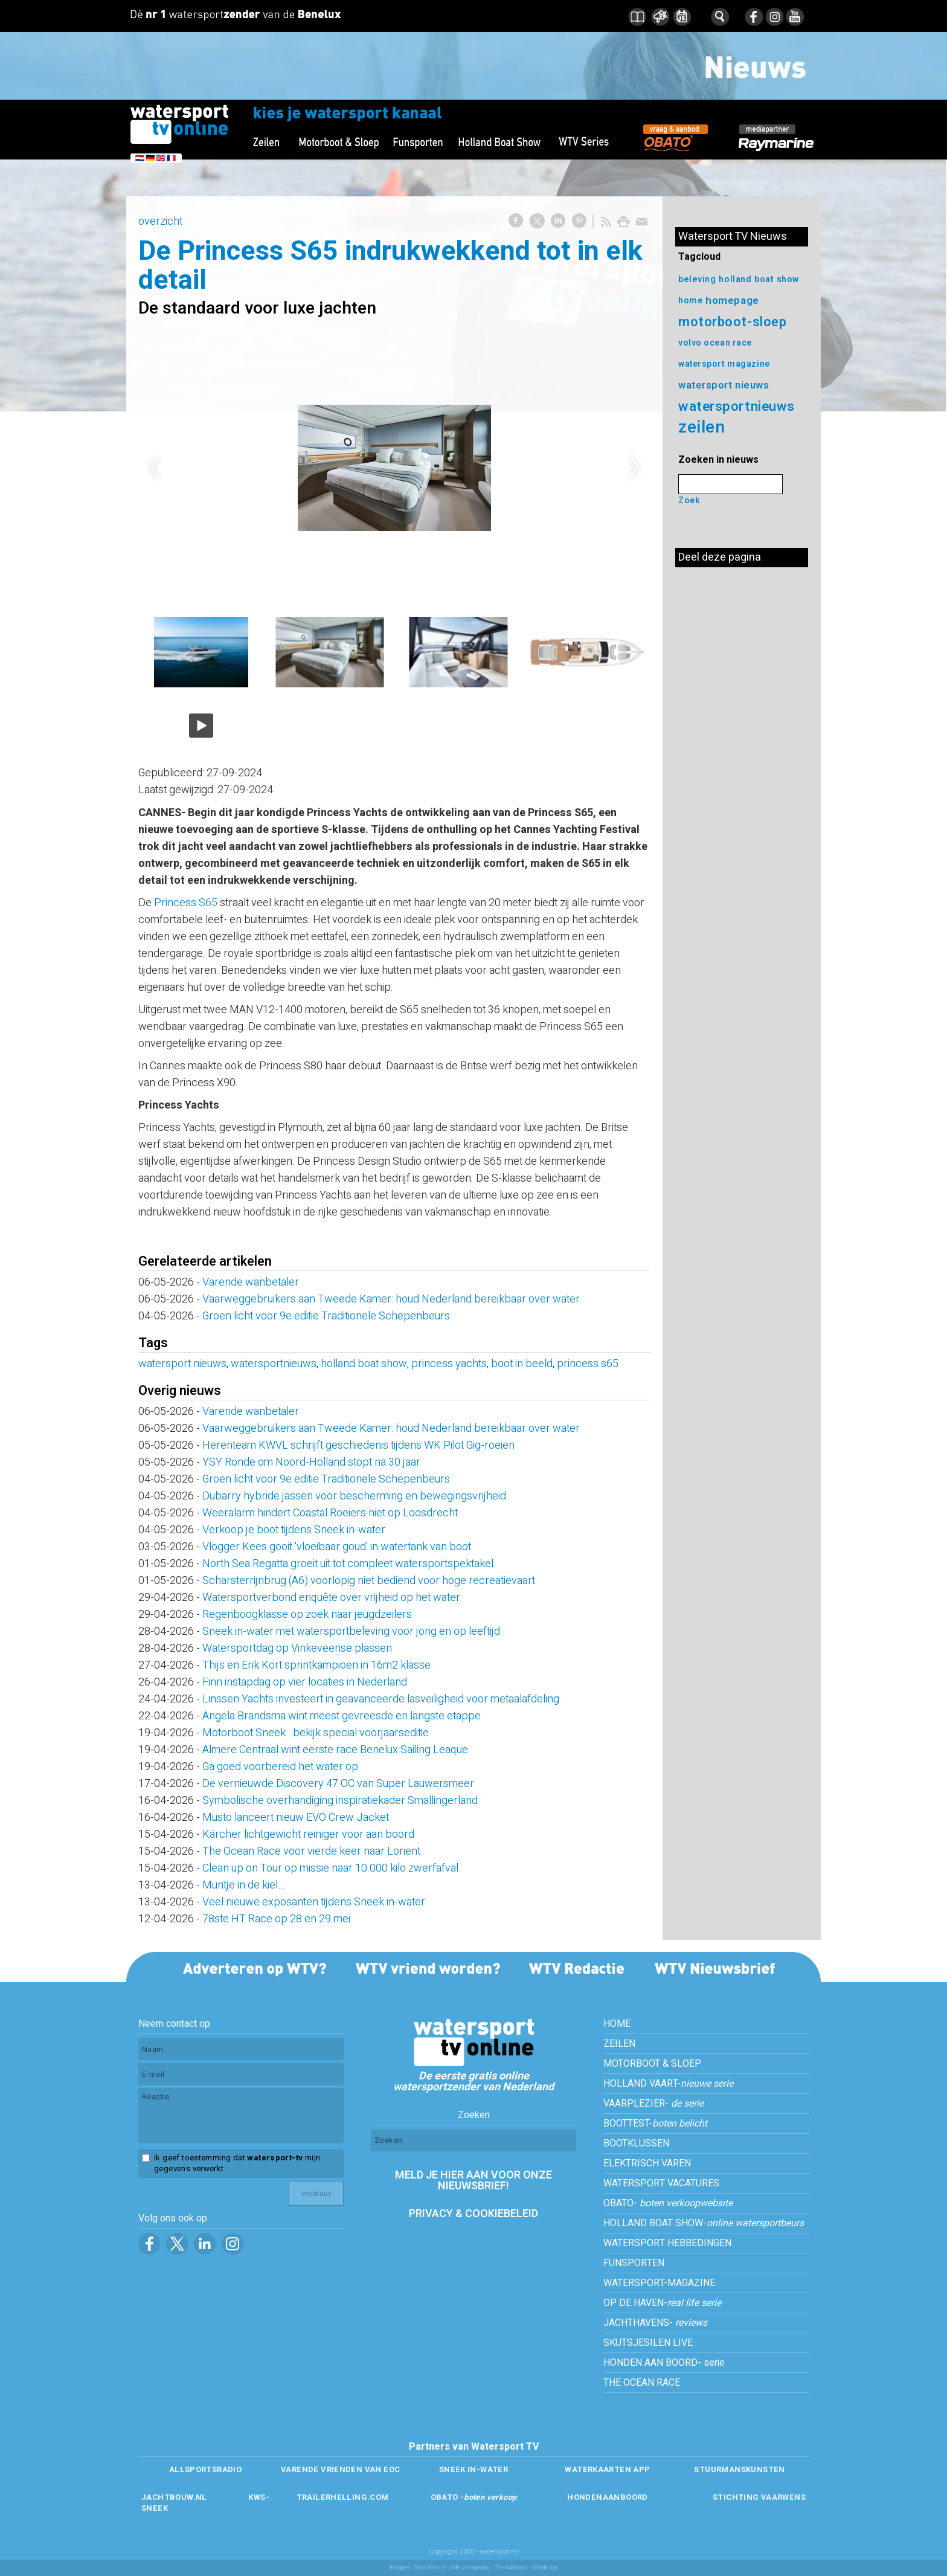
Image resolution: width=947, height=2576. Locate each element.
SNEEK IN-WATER (473, 2469)
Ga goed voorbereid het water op (280, 1767)
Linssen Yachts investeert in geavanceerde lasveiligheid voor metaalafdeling (380, 1699)
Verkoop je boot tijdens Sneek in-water (293, 1530)
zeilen (701, 427)
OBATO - (474, 2497)
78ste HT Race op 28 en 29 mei (276, 1919)
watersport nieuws (182, 1364)
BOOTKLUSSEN (636, 2143)
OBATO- (668, 2203)
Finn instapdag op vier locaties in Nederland (304, 1682)
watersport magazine (724, 364)
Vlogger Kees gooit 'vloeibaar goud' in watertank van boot (336, 1547)
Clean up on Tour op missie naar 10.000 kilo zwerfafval (330, 1868)
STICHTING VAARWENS (759, 2497)
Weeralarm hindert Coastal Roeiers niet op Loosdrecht (334, 1513)
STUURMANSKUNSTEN (739, 2469)
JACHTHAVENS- (655, 2323)
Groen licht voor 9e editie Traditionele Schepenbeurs (326, 1316)
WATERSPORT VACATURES (661, 2183)
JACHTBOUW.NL (174, 2497)
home (690, 300)
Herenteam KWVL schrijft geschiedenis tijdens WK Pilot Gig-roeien (358, 1445)
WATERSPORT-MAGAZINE (659, 2283)
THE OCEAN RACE (641, 2382)
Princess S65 (185, 903)
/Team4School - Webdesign (525, 2568)
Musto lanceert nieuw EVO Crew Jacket (295, 1817)
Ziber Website (430, 2568)
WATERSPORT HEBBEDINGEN (667, 2243)
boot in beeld (522, 1364)
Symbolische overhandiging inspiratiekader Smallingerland (340, 1800)
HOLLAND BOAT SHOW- (703, 2223)
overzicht (160, 221)
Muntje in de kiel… (243, 1885)
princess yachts (449, 1364)
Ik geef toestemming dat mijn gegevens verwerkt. (237, 2163)
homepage (732, 300)
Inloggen (399, 2568)
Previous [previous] (154, 467)
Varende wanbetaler (250, 1282)
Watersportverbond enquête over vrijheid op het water (331, 1597)
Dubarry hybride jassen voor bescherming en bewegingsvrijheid (354, 1496)
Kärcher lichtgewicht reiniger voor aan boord (308, 1834)
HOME (617, 2024)
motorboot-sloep (732, 322)
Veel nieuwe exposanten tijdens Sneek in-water (313, 1902)
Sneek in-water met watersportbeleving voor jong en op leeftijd (351, 1631)
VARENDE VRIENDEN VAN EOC (340, 2469)
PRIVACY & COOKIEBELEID (473, 2214)
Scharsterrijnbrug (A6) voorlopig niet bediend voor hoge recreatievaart (368, 1581)
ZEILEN (619, 2044)
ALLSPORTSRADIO (205, 2469)
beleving (697, 279)
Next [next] (634, 467)
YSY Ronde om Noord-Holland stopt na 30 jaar (311, 1462)
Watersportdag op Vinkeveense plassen (297, 1648)
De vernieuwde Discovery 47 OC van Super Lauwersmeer (338, 1784)
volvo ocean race (715, 342)
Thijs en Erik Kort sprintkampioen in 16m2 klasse (316, 1665)
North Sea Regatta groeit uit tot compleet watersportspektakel (347, 1564)
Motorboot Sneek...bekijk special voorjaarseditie (315, 1733)
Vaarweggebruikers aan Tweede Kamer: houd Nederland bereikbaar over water (391, 1299)
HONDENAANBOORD (607, 2497)
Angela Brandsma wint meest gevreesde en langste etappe (341, 1716)
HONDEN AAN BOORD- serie (664, 2362)
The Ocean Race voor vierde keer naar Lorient (311, 1851)
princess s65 (587, 1364)
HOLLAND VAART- (668, 2083)
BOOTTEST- (655, 2123)
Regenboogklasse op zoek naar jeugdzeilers (307, 1614)
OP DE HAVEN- (662, 2303)
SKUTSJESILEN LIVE (648, 2343)
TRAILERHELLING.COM (343, 2497)
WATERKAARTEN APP (607, 2469)
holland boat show (364, 1364)
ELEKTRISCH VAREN (647, 2163)
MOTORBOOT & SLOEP (652, 2063)
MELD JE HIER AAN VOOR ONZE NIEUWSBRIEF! (473, 2180)
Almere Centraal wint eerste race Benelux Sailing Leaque (335, 1750)
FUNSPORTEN (633, 2263)
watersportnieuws (273, 1364)
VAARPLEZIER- (653, 2103)
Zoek (689, 500)
